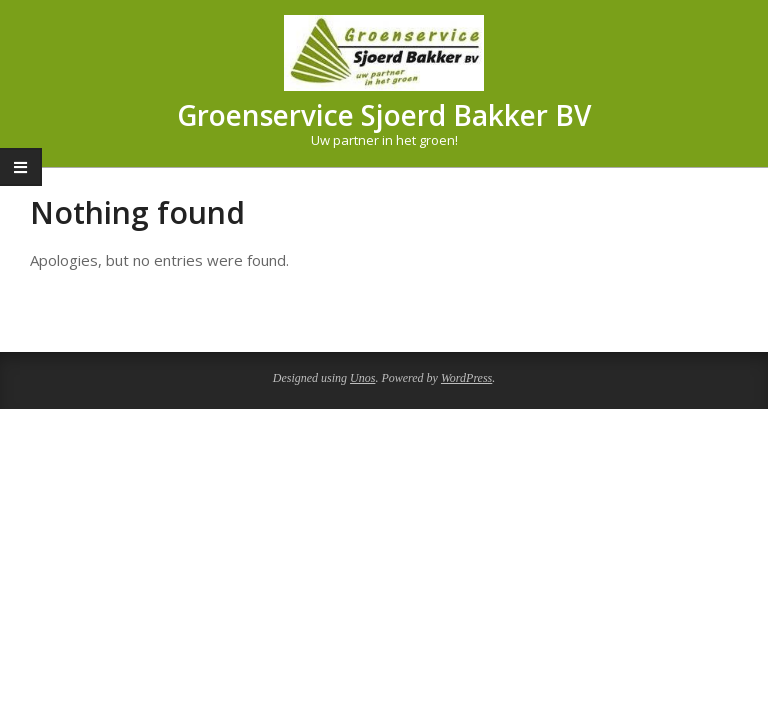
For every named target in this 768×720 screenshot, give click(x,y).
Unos (362, 378)
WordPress (466, 378)
